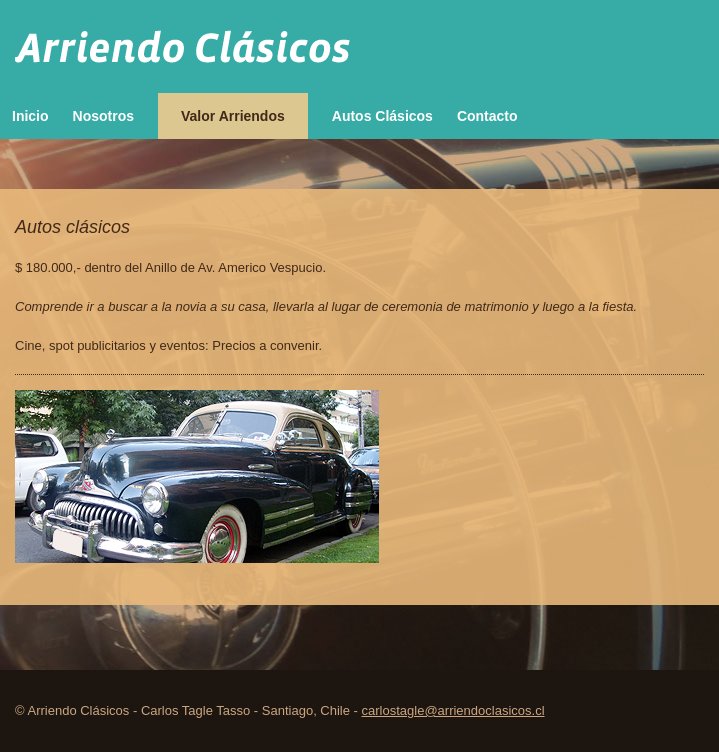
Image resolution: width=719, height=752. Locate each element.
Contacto (487, 116)
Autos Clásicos (382, 116)
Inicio (30, 116)
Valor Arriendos (233, 116)
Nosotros (103, 116)
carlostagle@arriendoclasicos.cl (453, 710)
